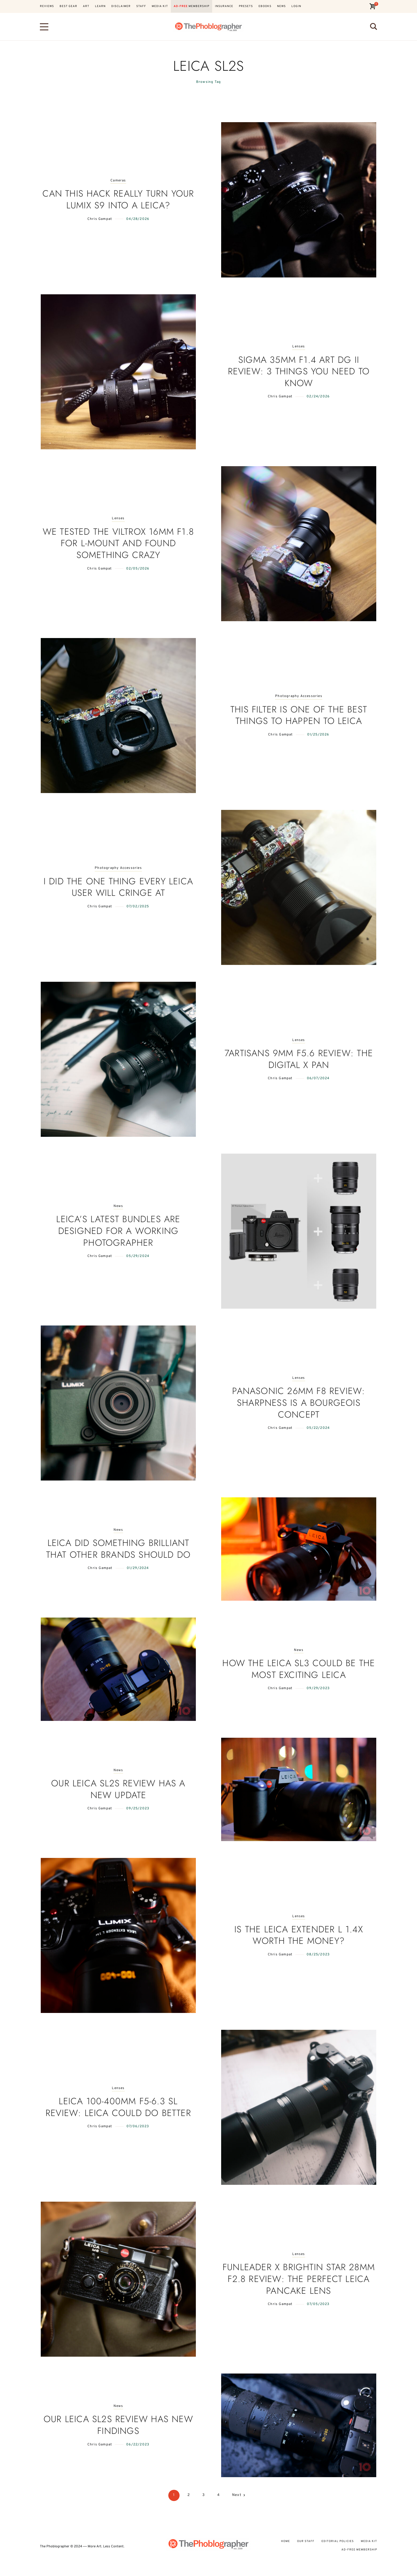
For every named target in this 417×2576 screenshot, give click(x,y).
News (118, 1206)
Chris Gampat (99, 219)
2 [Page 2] (188, 2495)
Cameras (118, 181)
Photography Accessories (298, 696)
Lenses (298, 347)
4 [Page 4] (218, 2495)
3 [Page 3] (203, 2495)
